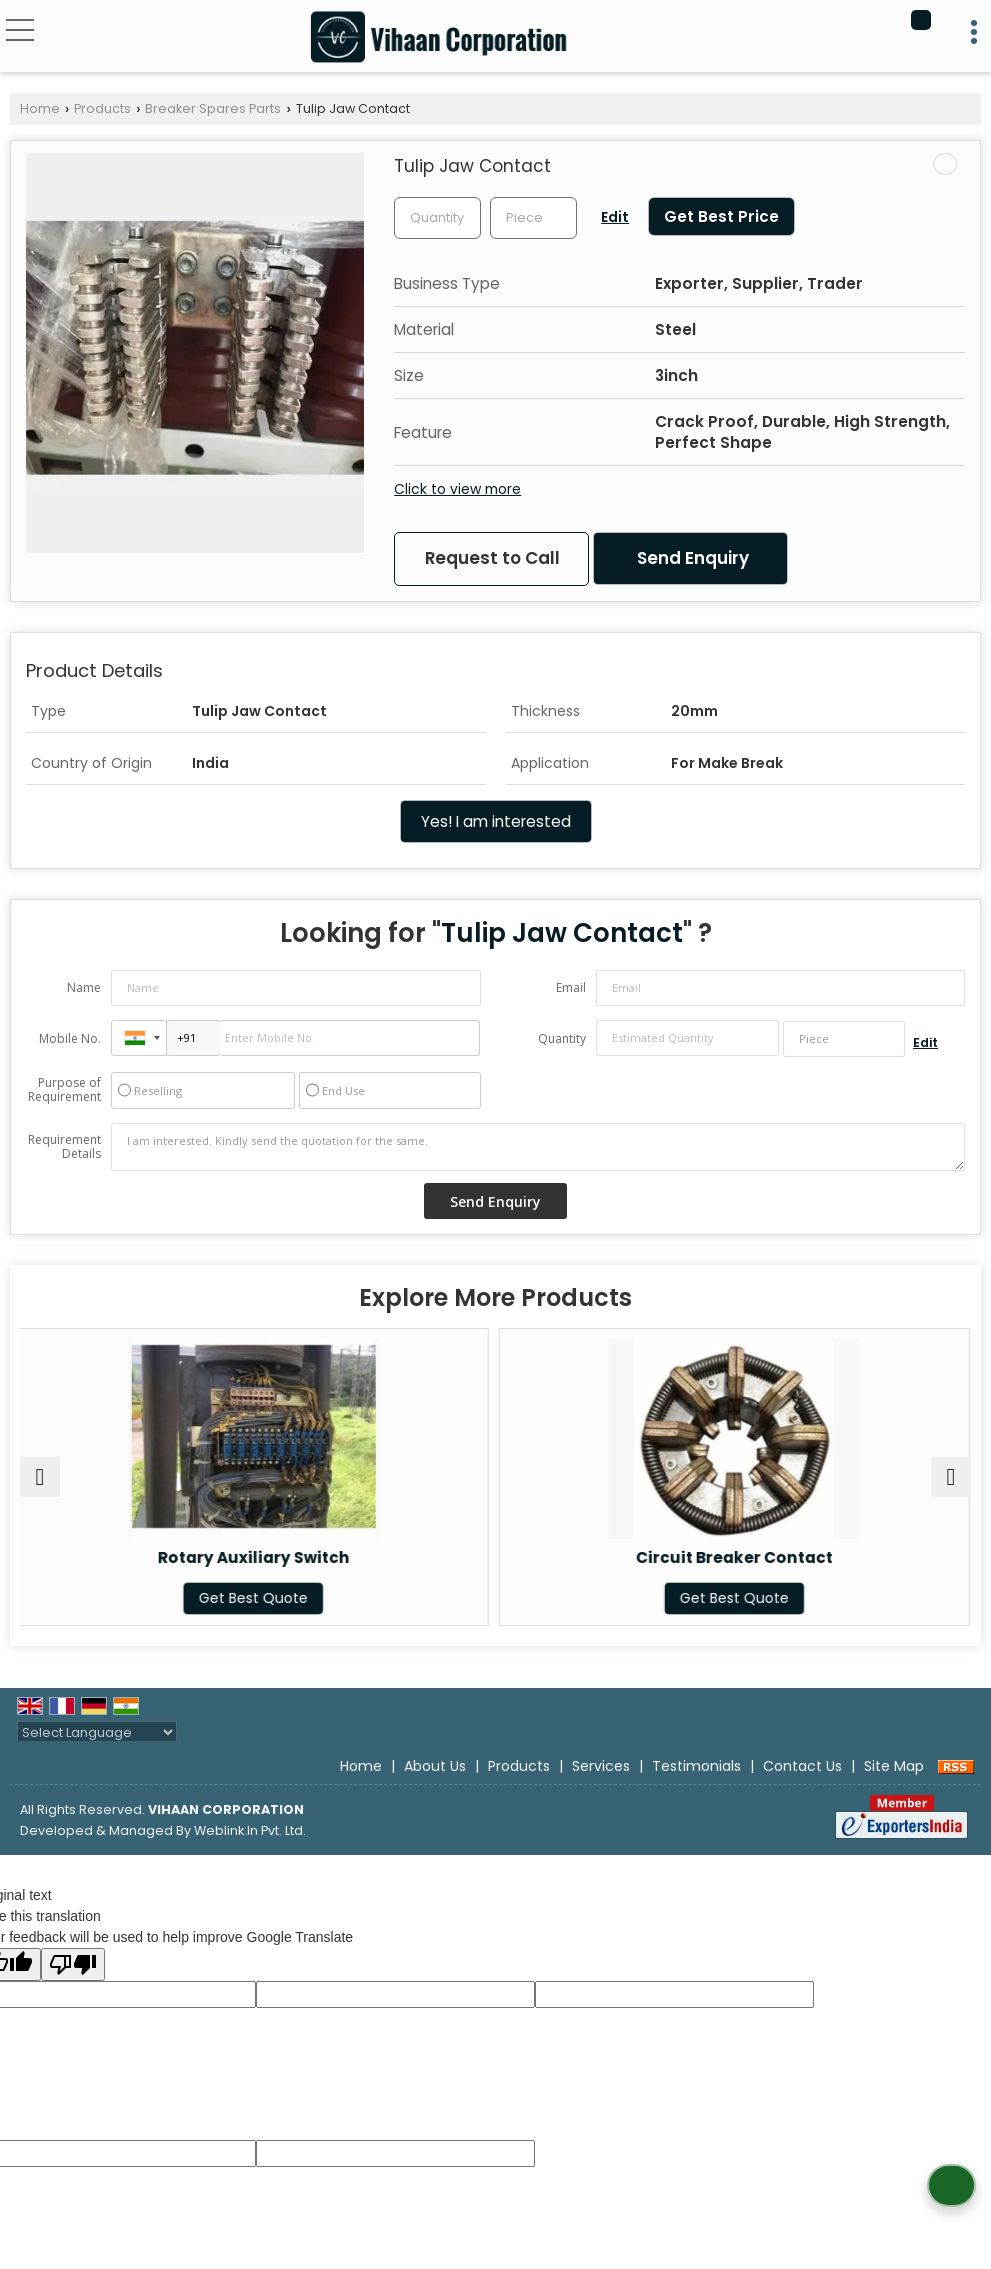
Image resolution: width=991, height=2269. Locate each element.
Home (40, 108)
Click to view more (457, 489)
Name (84, 987)
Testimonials (696, 1766)
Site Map (894, 1766)
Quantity (562, 1038)
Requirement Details (64, 1147)
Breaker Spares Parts (213, 108)
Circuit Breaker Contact (735, 1557)
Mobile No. (70, 1038)
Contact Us (802, 1766)
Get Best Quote (255, 1598)
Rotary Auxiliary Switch (255, 1557)
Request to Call (492, 558)
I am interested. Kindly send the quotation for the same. (538, 1147)
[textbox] (533, 218)
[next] (951, 1477)
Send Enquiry (693, 558)
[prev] (40, 1477)
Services (601, 1766)
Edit (615, 217)
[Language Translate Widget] (97, 1732)
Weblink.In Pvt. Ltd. (250, 1830)
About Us (435, 1766)
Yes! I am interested (496, 821)
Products (102, 108)
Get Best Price (721, 216)
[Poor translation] (73, 1964)
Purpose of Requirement (64, 1090)
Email (571, 987)
